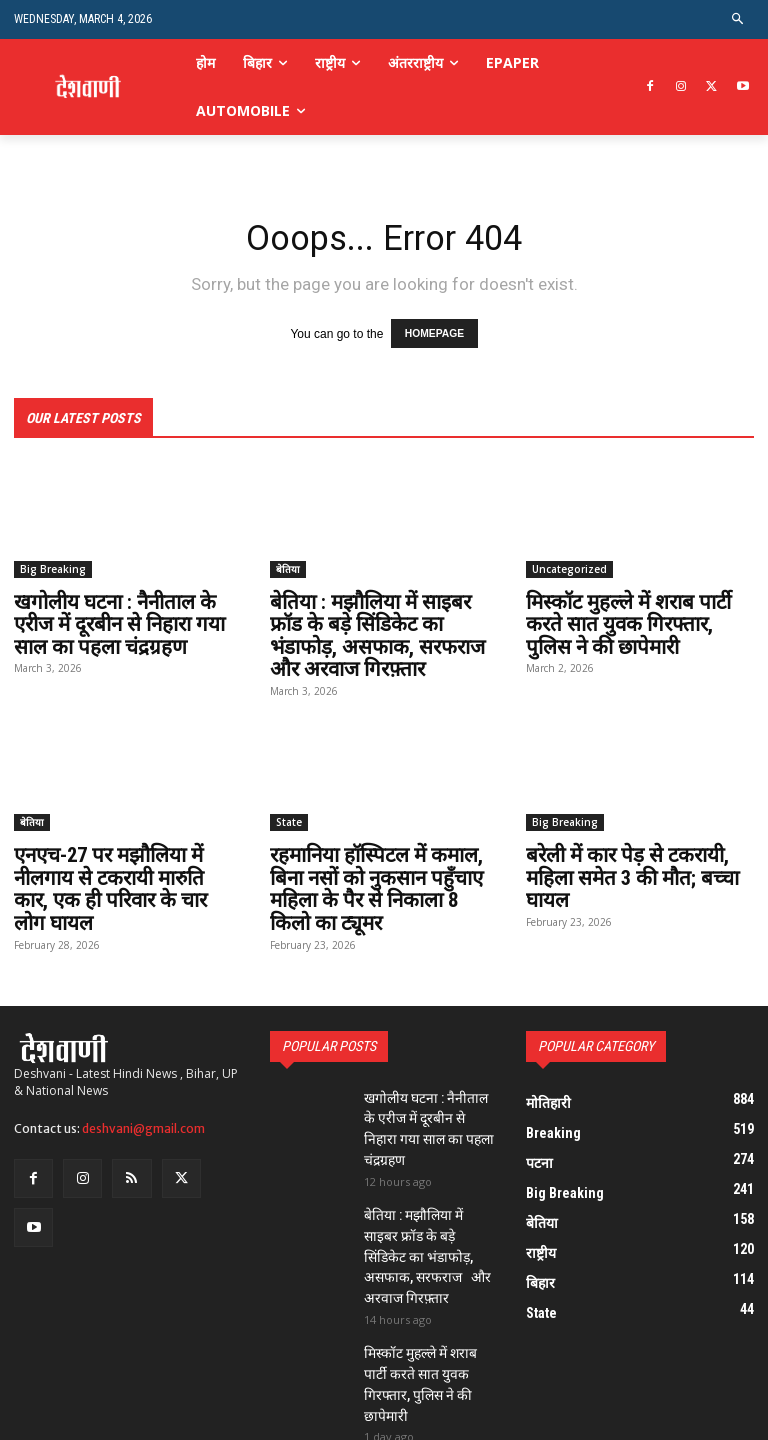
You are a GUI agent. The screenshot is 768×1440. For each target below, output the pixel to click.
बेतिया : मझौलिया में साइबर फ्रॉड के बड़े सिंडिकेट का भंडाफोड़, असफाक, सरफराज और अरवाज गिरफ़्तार (380, 633)
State (289, 818)
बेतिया (288, 567)
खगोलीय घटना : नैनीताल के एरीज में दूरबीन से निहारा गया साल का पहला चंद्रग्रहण (118, 622)
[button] (738, 19)
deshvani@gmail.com (143, 1121)
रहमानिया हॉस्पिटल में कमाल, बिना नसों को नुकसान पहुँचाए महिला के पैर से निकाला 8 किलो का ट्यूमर (375, 884)
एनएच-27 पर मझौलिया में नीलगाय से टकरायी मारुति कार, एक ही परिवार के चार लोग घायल (126, 884)
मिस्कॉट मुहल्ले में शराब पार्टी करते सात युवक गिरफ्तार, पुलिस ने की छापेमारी (627, 622)
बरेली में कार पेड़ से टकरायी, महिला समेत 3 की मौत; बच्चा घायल (630, 873)
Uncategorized (569, 567)
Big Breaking (53, 567)
